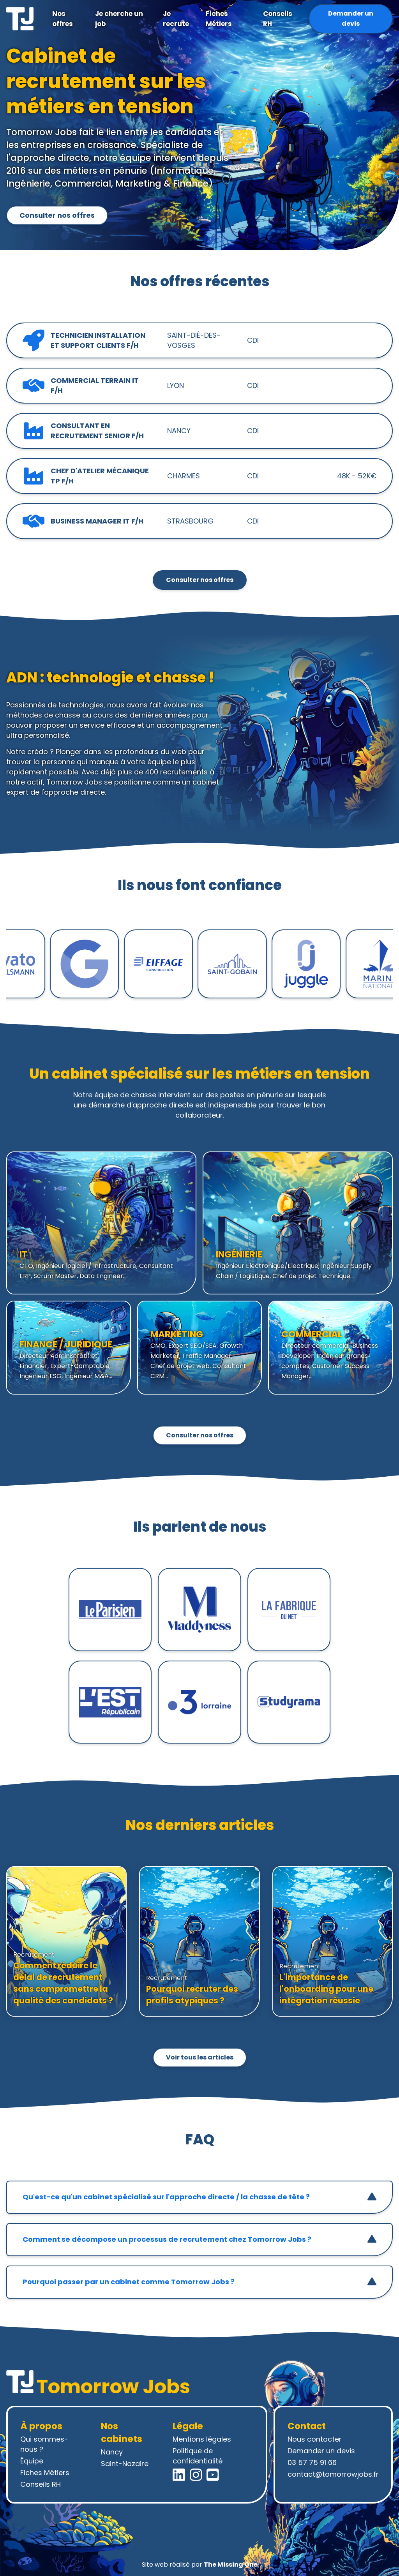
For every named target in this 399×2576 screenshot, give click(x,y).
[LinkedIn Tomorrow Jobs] (179, 2475)
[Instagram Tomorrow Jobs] (196, 2475)
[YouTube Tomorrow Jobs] (213, 2475)
